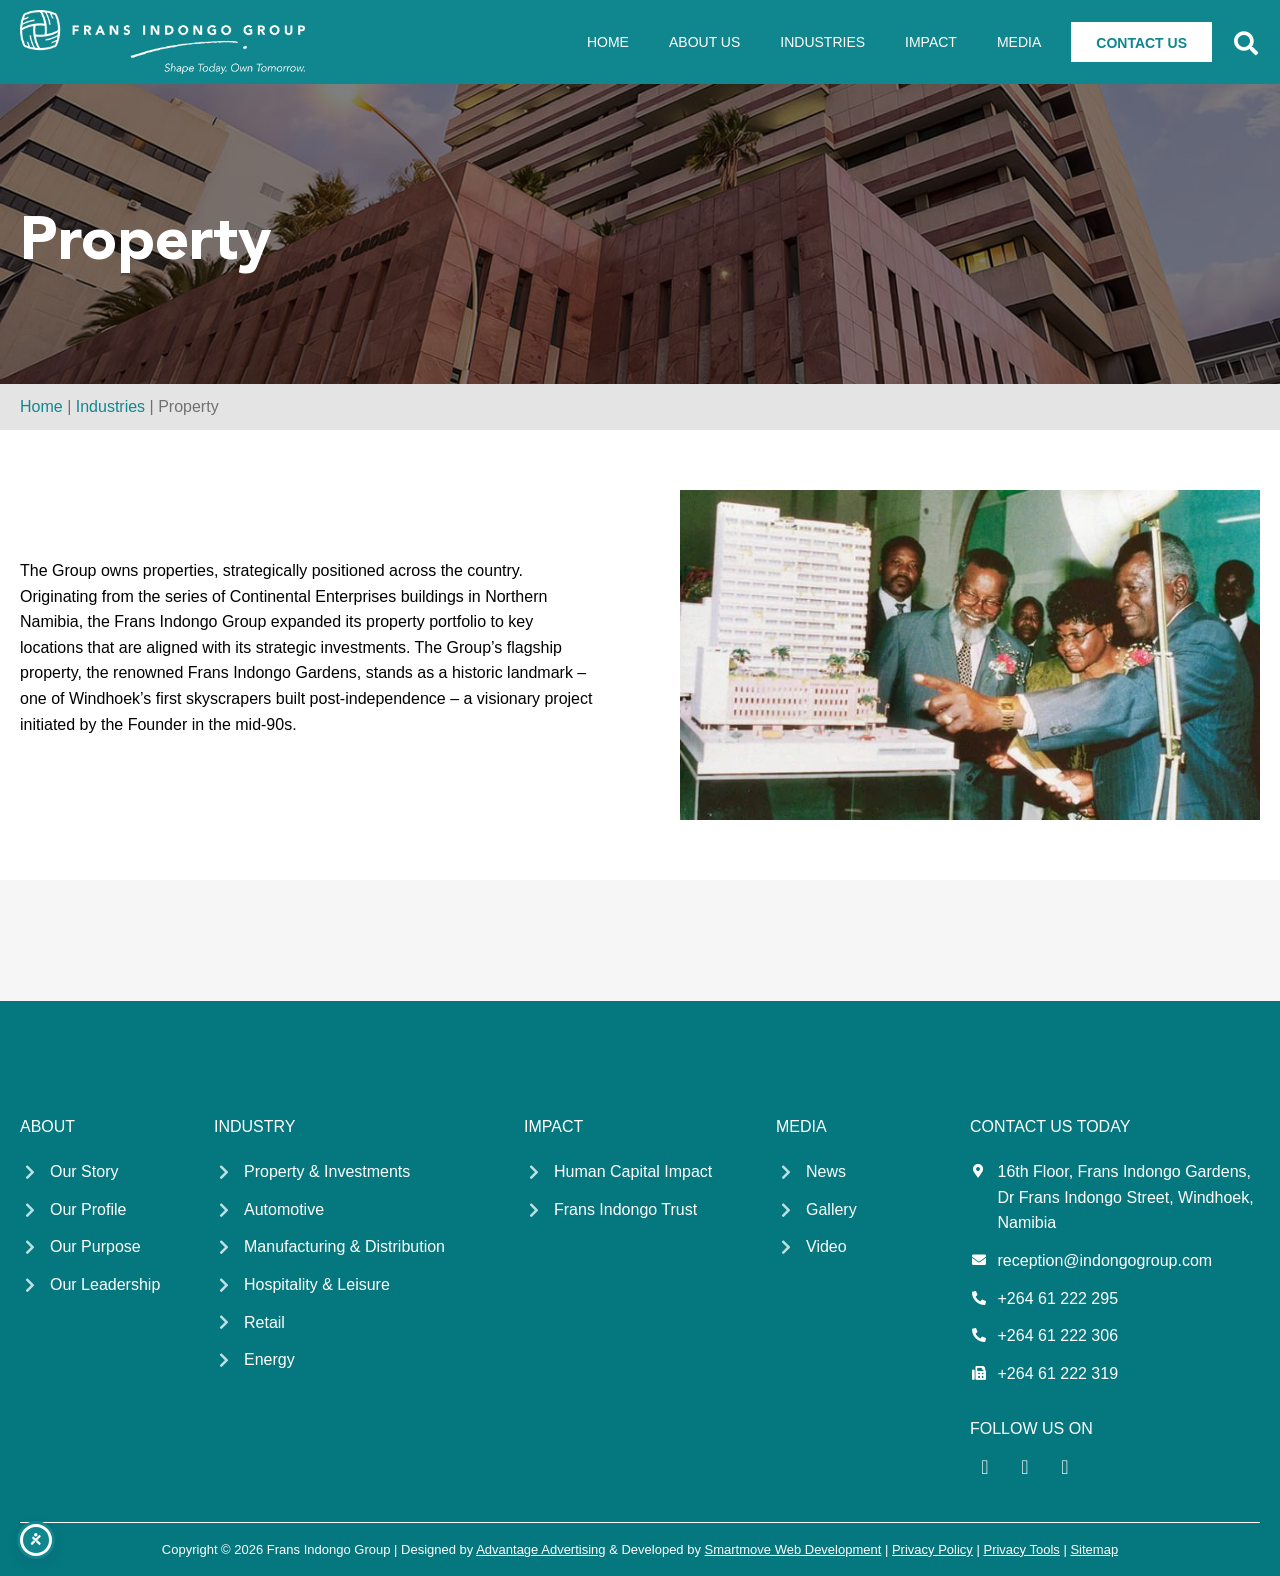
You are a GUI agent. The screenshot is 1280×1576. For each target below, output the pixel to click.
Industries (822, 42)
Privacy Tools (1021, 1549)
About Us (704, 42)
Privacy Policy (932, 1549)
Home (608, 42)
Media (1019, 42)
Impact (931, 42)
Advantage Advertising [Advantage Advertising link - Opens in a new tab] (540, 1549)
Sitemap (1094, 1549)
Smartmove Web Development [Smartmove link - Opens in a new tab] (793, 1549)
